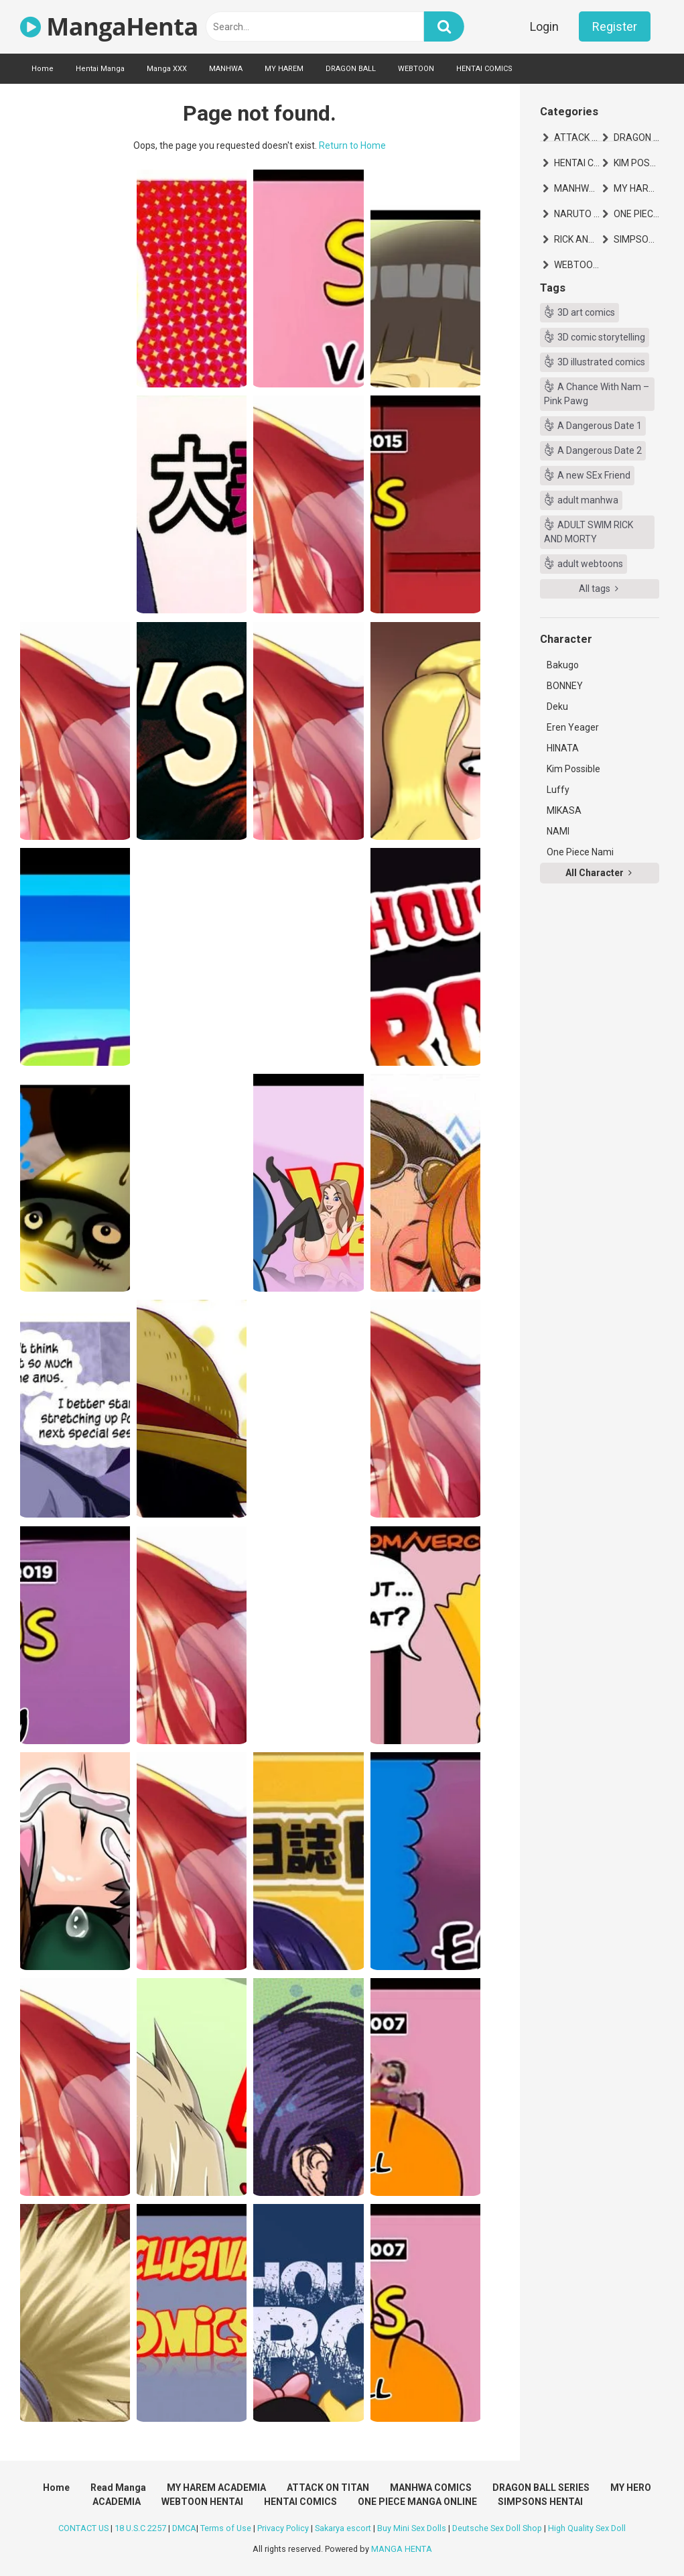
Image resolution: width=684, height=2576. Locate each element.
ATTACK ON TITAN (577, 137)
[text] (314, 26)
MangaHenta (109, 26)
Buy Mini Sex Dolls (411, 2528)
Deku (557, 706)
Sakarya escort (343, 2528)
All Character (598, 872)
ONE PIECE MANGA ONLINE (636, 213)
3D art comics (586, 312)
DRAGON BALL (351, 68)
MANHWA (226, 68)
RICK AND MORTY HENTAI (577, 239)
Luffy (558, 789)
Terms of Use (225, 2528)
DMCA (184, 2528)
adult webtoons (590, 563)
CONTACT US (83, 2528)
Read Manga (118, 2487)
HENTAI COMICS (484, 68)
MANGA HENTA (401, 2549)
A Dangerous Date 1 (599, 425)
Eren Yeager (573, 727)
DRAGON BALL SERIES (636, 137)
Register (614, 26)
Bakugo (563, 665)
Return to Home (352, 145)
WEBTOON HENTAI (577, 264)
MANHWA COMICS (577, 188)
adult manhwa (587, 500)
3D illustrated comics (601, 362)
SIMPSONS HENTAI (636, 239)
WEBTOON (416, 68)
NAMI (558, 831)
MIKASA (564, 810)
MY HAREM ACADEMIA (636, 188)
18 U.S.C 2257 (140, 2528)
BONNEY (565, 685)
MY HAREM (284, 68)
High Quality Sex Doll (587, 2528)
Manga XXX (167, 68)
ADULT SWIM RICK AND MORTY (588, 531)
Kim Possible (573, 768)
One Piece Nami (580, 852)
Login (544, 26)
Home (42, 68)
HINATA (563, 748)
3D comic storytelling (601, 337)
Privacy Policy (283, 2528)
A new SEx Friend (593, 475)
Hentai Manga (100, 68)
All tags (598, 588)
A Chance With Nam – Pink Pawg (596, 393)
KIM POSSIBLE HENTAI (636, 163)
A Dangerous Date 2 (599, 450)
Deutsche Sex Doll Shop (497, 2528)
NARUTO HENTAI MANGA (577, 213)
